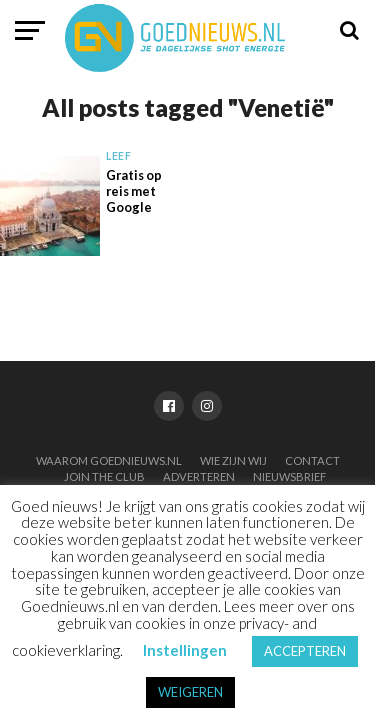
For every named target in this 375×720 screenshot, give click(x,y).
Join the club (104, 476)
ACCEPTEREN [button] (305, 651)
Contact (312, 460)
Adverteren (199, 476)
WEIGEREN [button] (190, 692)
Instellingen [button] (185, 650)
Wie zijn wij (233, 460)
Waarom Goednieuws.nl (109, 460)
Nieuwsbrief (289, 476)
